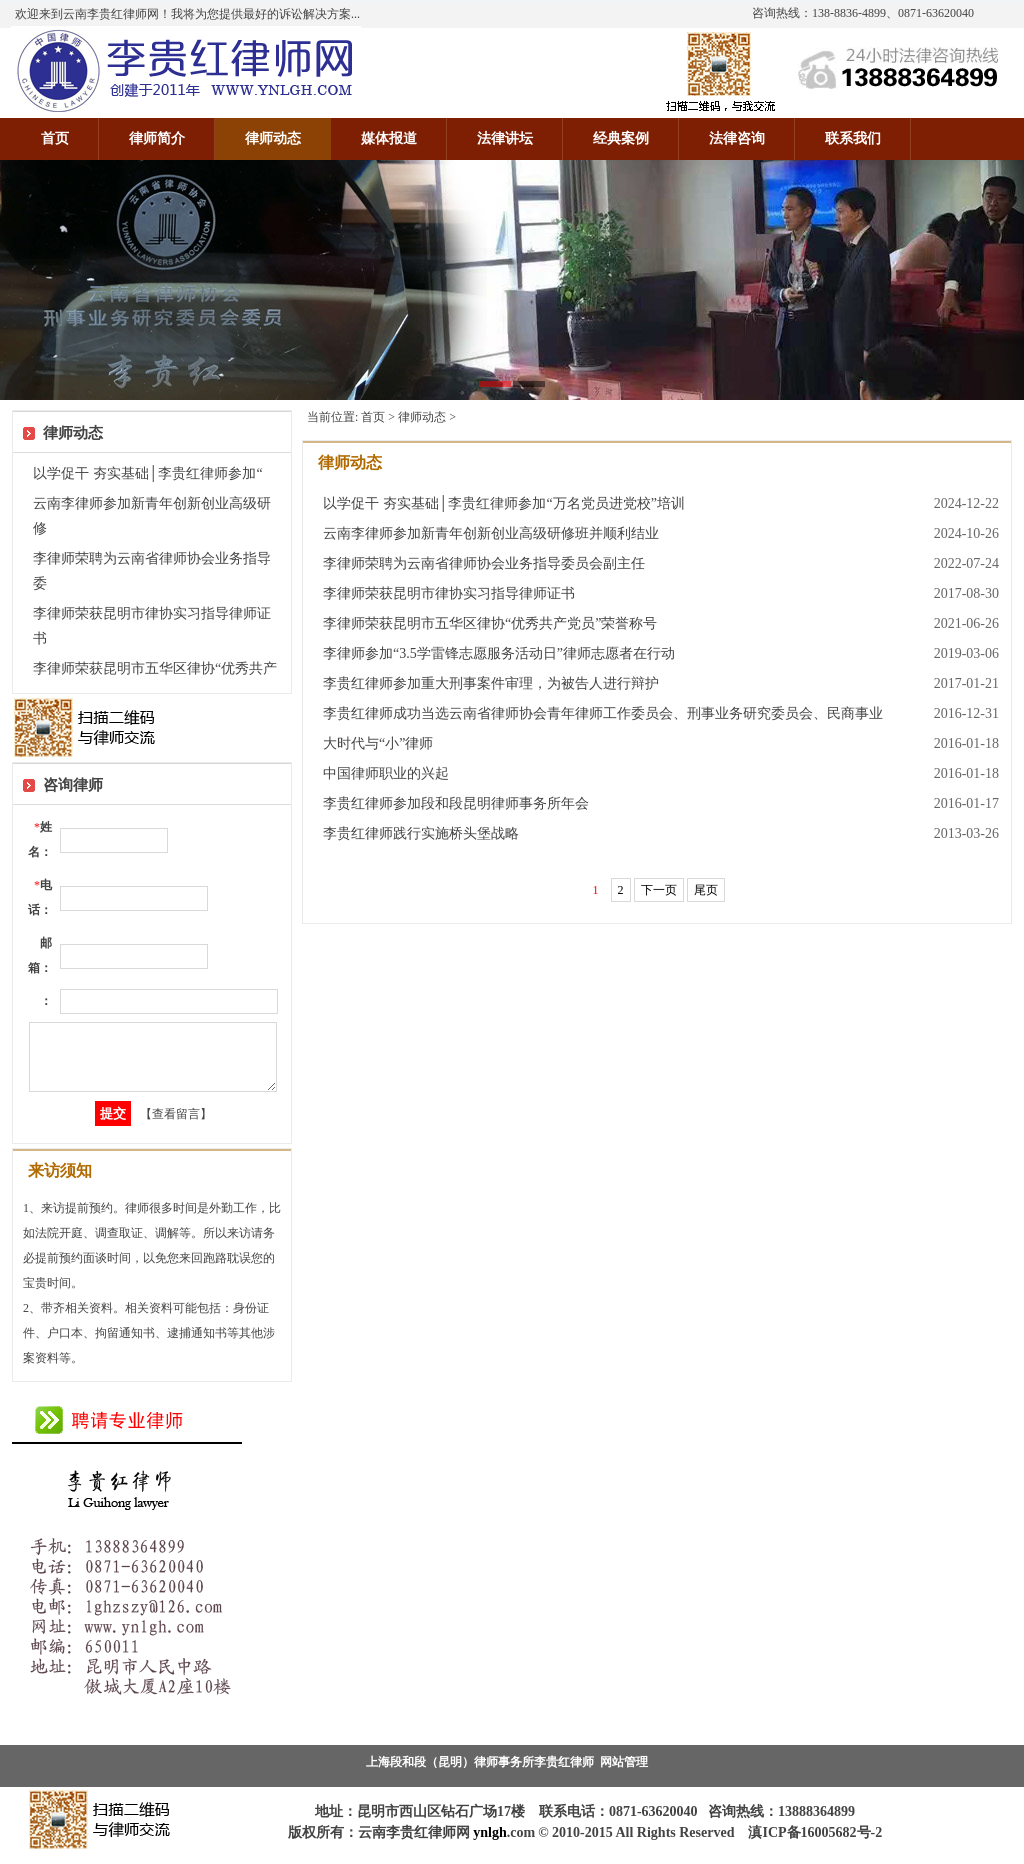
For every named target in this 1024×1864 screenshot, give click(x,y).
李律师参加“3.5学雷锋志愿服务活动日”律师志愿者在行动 (499, 653)
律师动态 (273, 138)
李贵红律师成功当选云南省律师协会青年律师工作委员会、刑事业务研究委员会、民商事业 (603, 713)
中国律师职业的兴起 (386, 773)
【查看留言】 (176, 1126)
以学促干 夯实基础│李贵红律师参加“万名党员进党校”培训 (504, 503)
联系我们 (853, 138)
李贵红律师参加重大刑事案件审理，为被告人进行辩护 (491, 683)
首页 (55, 138)
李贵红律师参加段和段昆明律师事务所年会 (456, 803)
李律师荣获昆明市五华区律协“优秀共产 (155, 668)
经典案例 (621, 138)
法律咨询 (737, 138)
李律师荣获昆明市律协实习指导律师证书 (449, 593)
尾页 (706, 890)
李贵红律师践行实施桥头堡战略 (421, 833)
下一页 (659, 890)
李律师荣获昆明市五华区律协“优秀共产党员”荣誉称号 (490, 623)
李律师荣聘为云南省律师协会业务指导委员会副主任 (484, 563)
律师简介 (157, 138)
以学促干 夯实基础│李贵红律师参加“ (148, 473)
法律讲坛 (505, 138)
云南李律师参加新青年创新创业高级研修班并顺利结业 (491, 533)
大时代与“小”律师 (378, 743)
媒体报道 (389, 138)
